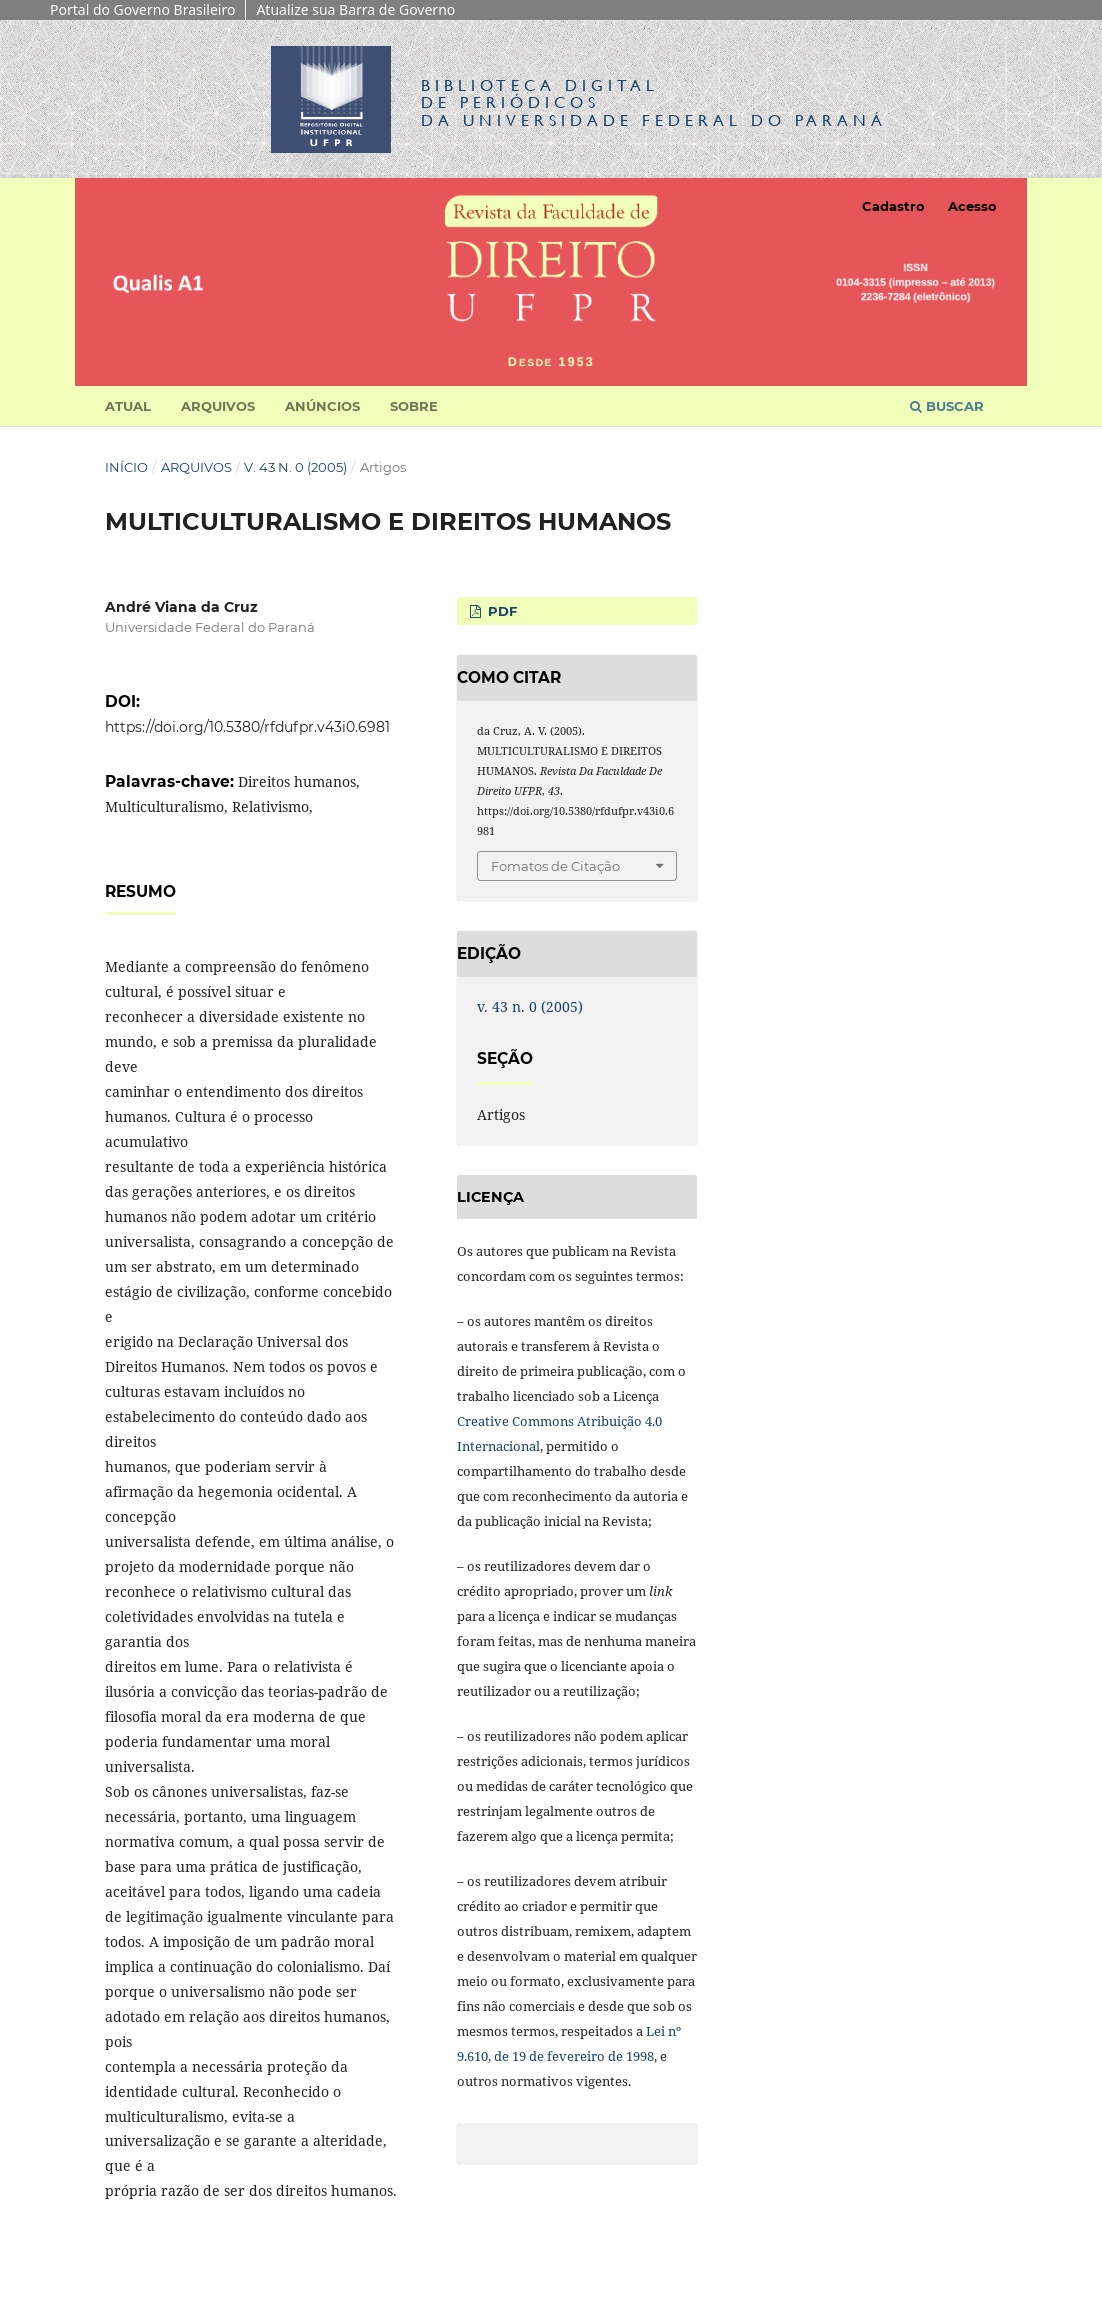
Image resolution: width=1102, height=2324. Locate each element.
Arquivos (218, 406)
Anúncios (322, 406)
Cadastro (893, 206)
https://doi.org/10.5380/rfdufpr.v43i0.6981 (247, 727)
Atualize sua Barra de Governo (355, 9)
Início (126, 467)
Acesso (972, 206)
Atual (128, 406)
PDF (500, 611)
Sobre (414, 406)
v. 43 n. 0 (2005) (295, 467)
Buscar (947, 406)
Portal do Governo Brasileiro (142, 9)
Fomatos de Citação (555, 866)
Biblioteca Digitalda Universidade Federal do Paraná (654, 102)
